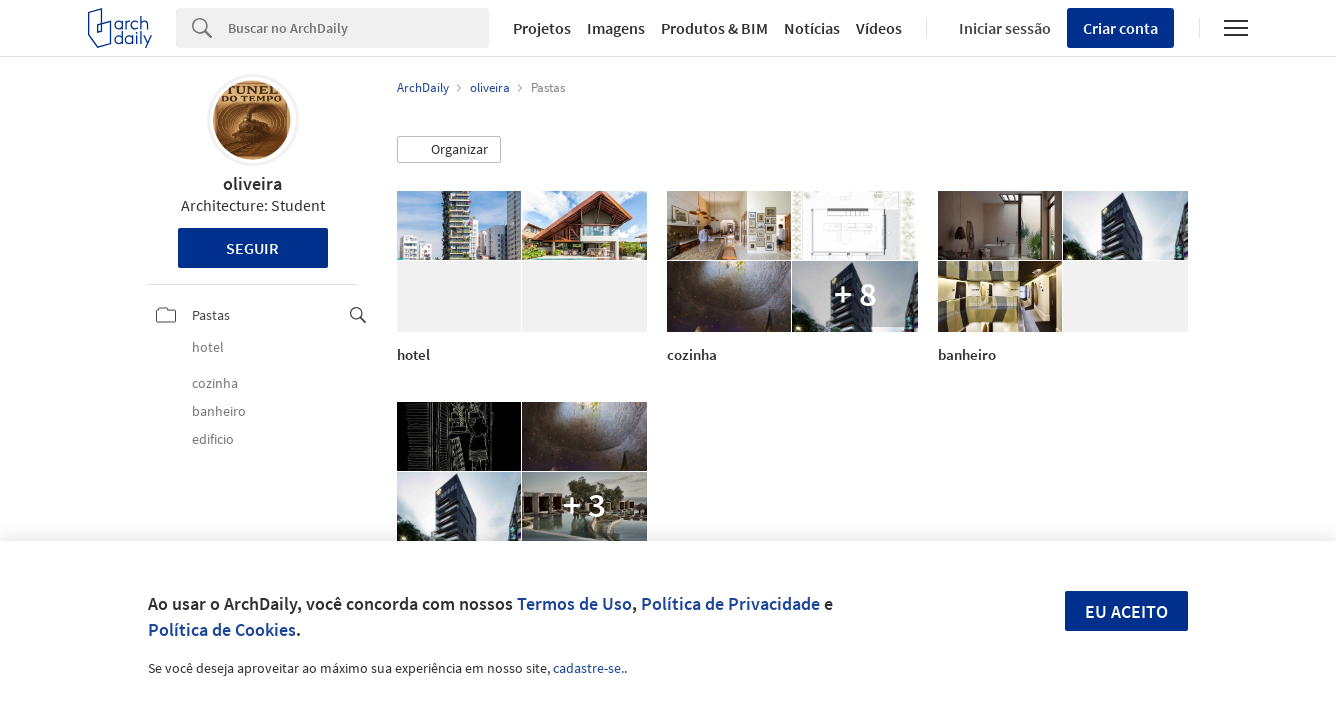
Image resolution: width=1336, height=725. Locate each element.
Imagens (616, 28)
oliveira (252, 183)
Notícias (812, 28)
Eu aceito (1126, 611)
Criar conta (1120, 28)
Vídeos (879, 28)
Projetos (542, 28)
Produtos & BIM (714, 28)
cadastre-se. (588, 668)
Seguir (252, 248)
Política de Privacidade (730, 603)
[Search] (358, 28)
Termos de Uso (574, 603)
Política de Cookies (222, 629)
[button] (449, 150)
